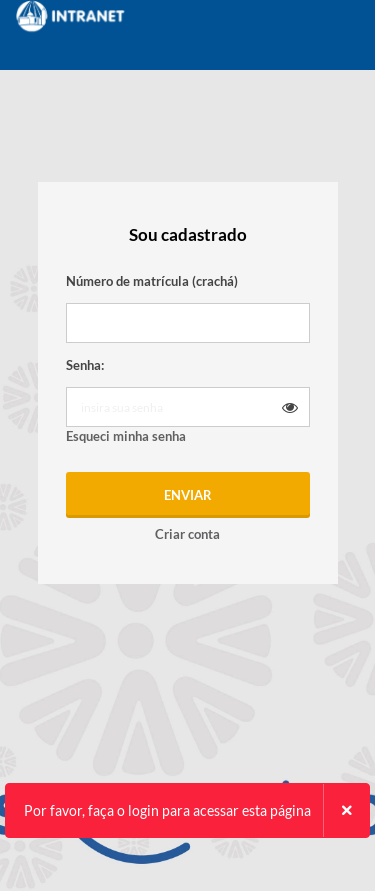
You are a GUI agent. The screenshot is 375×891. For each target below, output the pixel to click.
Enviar (188, 495)
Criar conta (187, 534)
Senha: (85, 365)
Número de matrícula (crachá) (152, 281)
